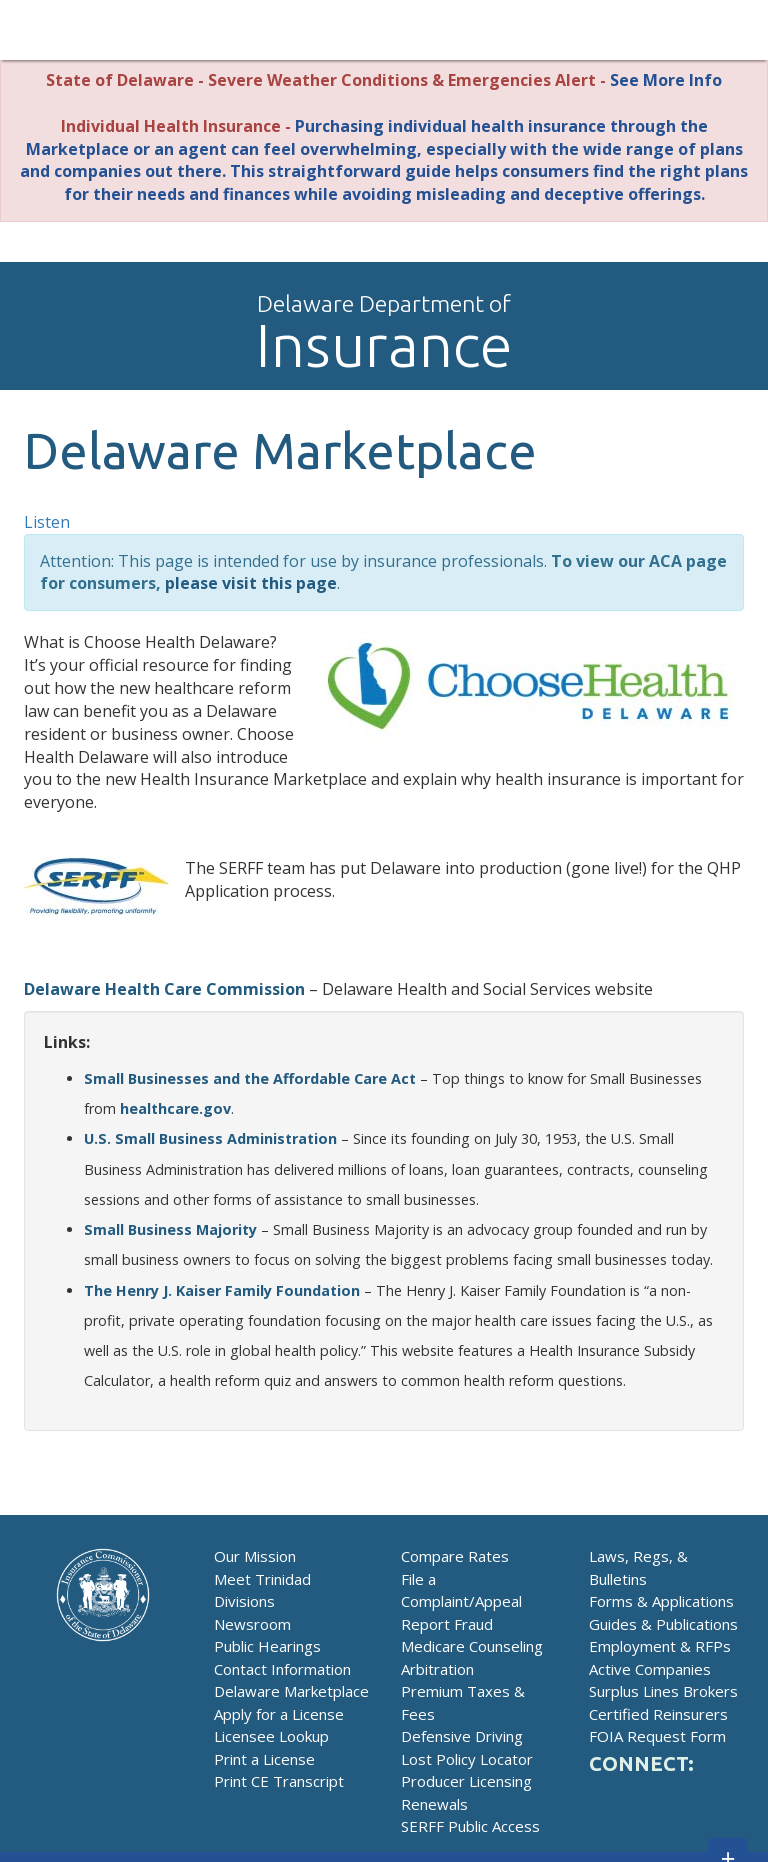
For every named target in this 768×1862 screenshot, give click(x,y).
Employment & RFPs (660, 1646)
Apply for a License (279, 1714)
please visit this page (251, 583)
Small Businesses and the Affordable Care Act (250, 1078)
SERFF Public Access (470, 1826)
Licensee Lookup (271, 1736)
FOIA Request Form (657, 1736)
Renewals (434, 1804)
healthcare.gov (175, 1108)
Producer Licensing (466, 1781)
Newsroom (252, 1624)
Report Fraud (447, 1624)
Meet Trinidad (262, 1579)
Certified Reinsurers (658, 1714)
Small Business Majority (170, 1229)
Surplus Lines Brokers (663, 1691)
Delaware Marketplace (291, 1691)
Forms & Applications (661, 1601)
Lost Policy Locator (467, 1759)
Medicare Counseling (472, 1646)
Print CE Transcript (279, 1781)
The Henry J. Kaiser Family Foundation (222, 1290)
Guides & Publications (663, 1624)
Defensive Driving (462, 1736)
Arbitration (437, 1669)
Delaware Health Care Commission (164, 989)
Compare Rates (455, 1556)
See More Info (666, 80)
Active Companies (650, 1669)
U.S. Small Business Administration (210, 1138)
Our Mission (255, 1556)
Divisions (244, 1601)
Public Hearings (267, 1646)
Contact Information (282, 1669)
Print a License (264, 1759)
